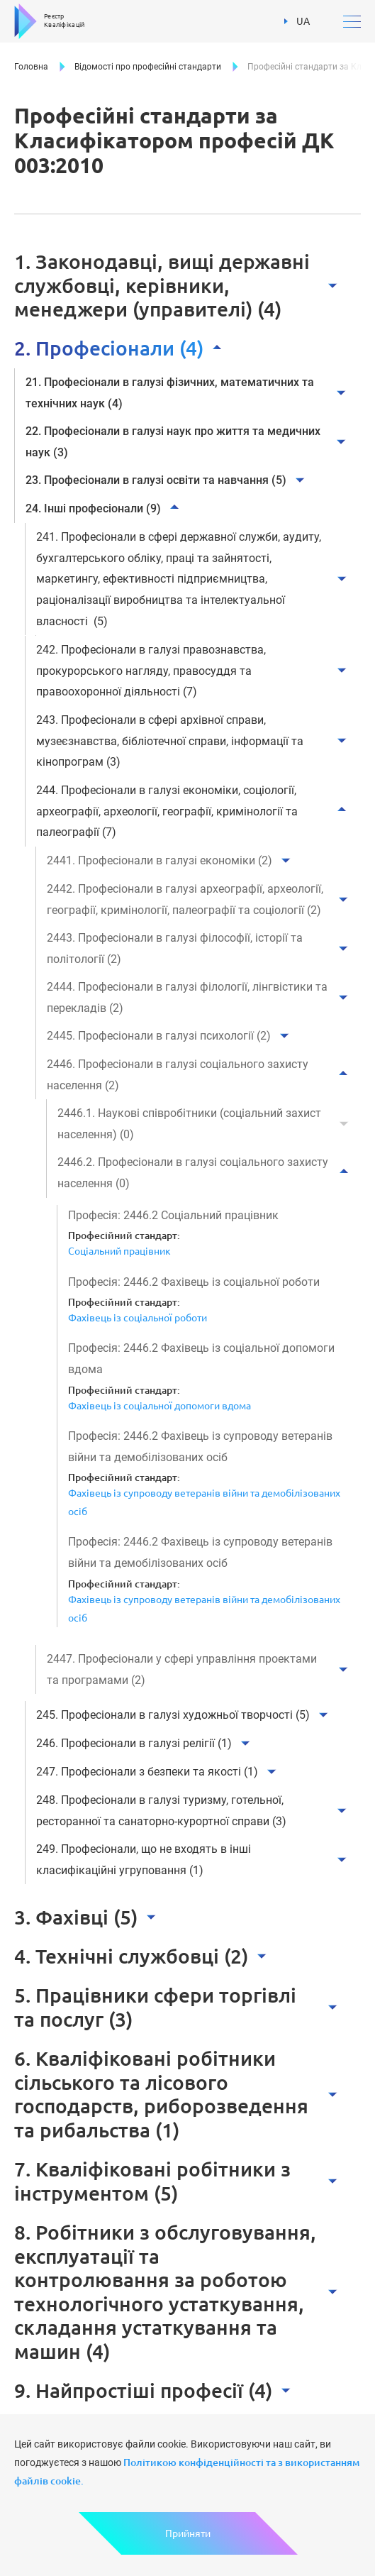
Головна (31, 67)
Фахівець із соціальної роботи (137, 1317)
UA (297, 20)
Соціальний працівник (119, 1251)
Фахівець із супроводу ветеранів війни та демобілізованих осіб (204, 1502)
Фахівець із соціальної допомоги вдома (159, 1405)
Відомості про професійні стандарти (147, 67)
